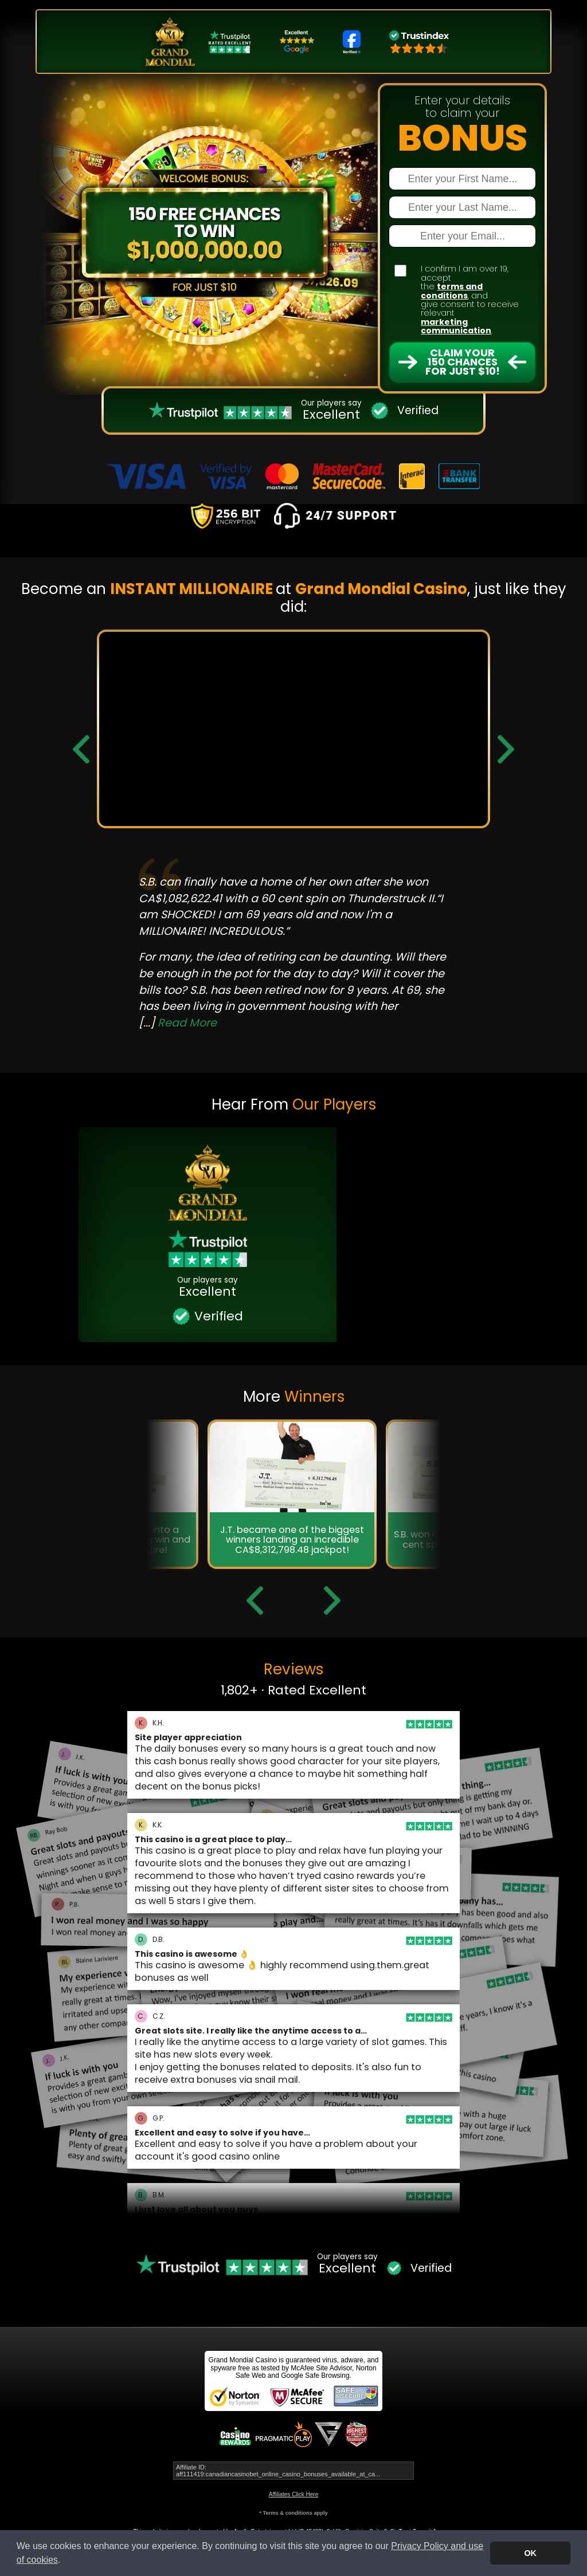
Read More (187, 1023)
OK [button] (530, 2553)
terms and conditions (452, 291)
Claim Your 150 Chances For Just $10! (462, 361)
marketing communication (456, 326)
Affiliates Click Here (294, 2494)
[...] (178, 1023)
